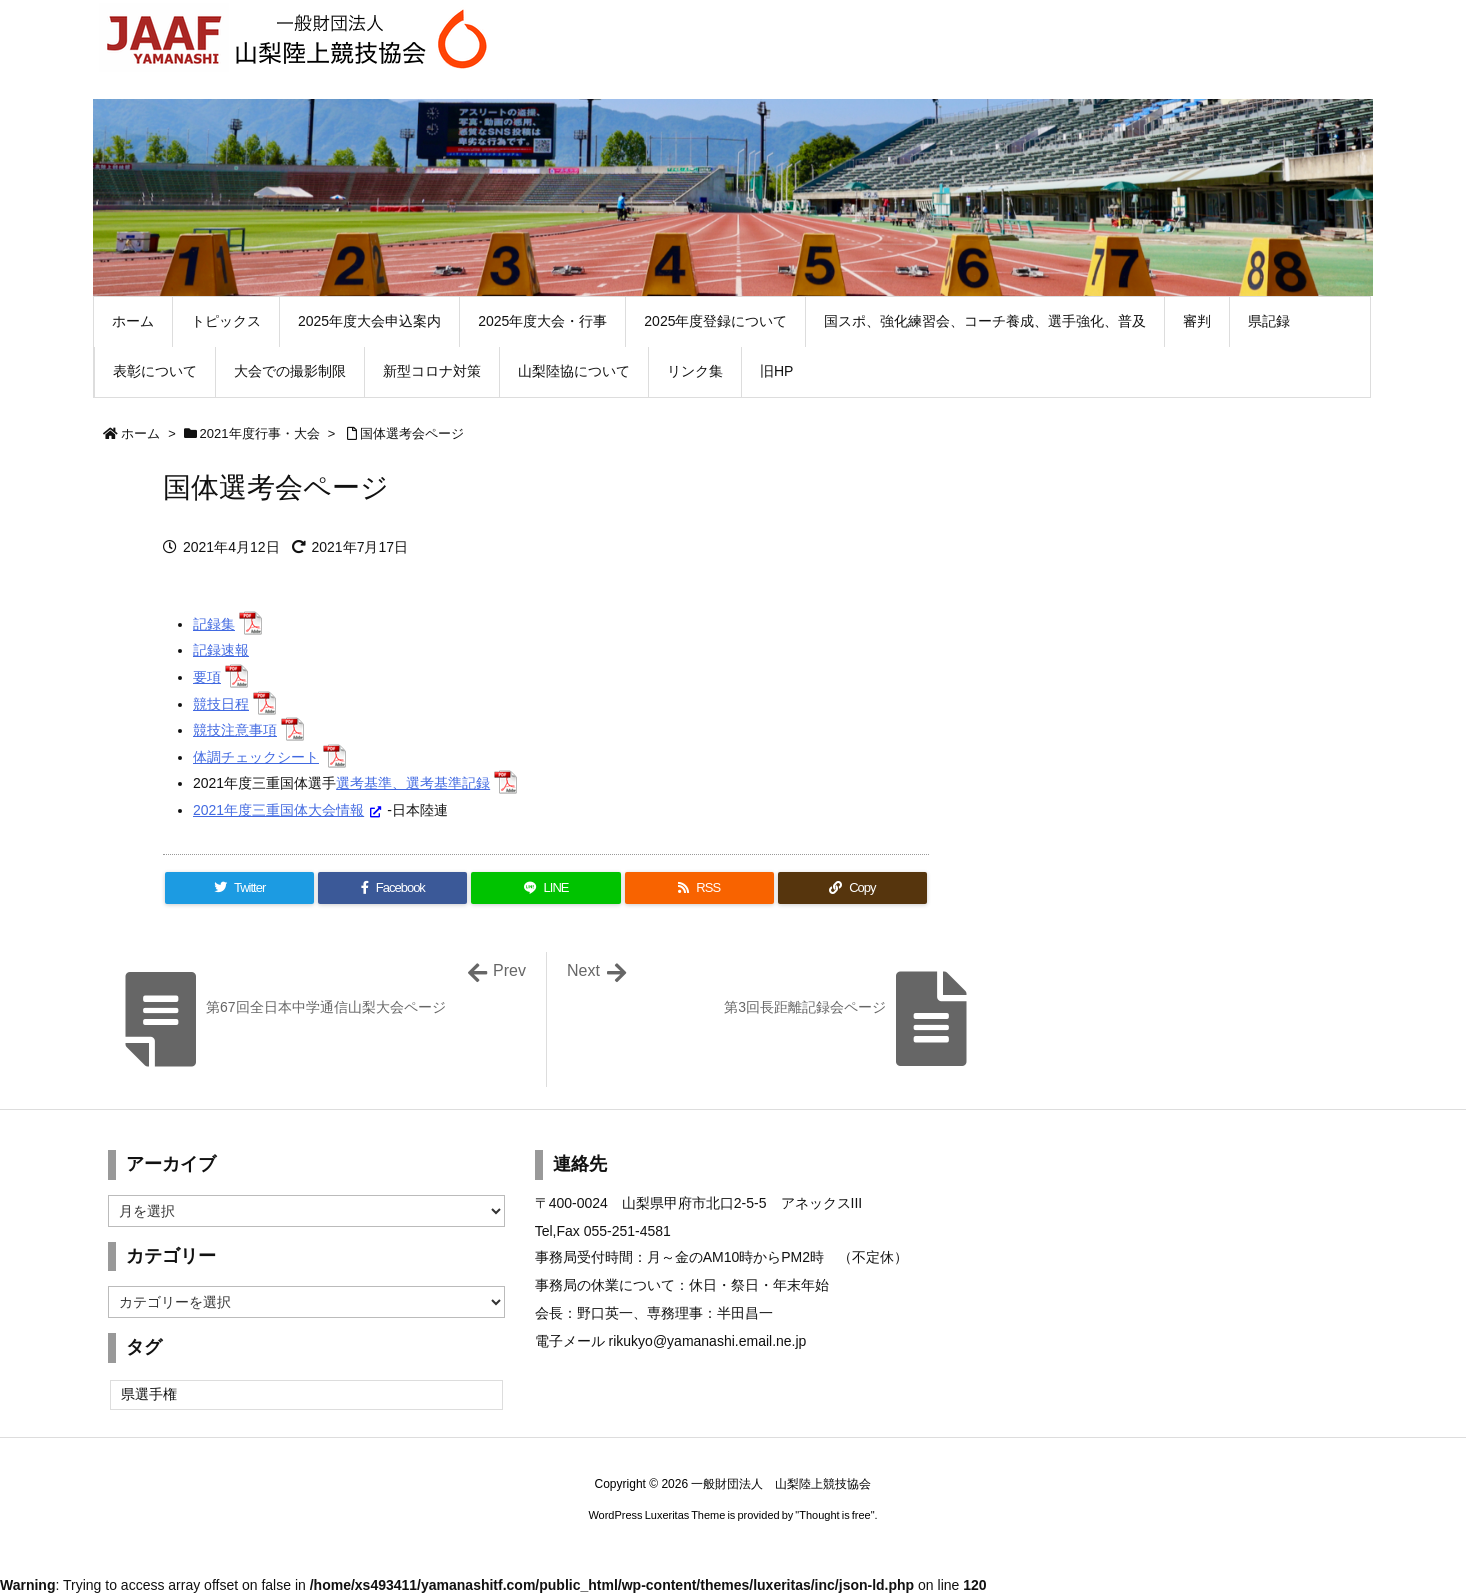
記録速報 (221, 650)
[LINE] (545, 888)
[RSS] (699, 888)
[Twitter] (239, 888)
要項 (207, 677)
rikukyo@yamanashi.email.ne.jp (708, 1341)
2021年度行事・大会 (260, 433)
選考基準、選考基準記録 (413, 783)
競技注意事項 (235, 730)
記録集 (214, 624)
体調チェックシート (256, 757)
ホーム (140, 433)
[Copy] (852, 888)
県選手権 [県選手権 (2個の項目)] (149, 1394)
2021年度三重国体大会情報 (278, 810)
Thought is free (834, 1515)
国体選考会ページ (412, 433)
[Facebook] (392, 888)
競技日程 (221, 704)
